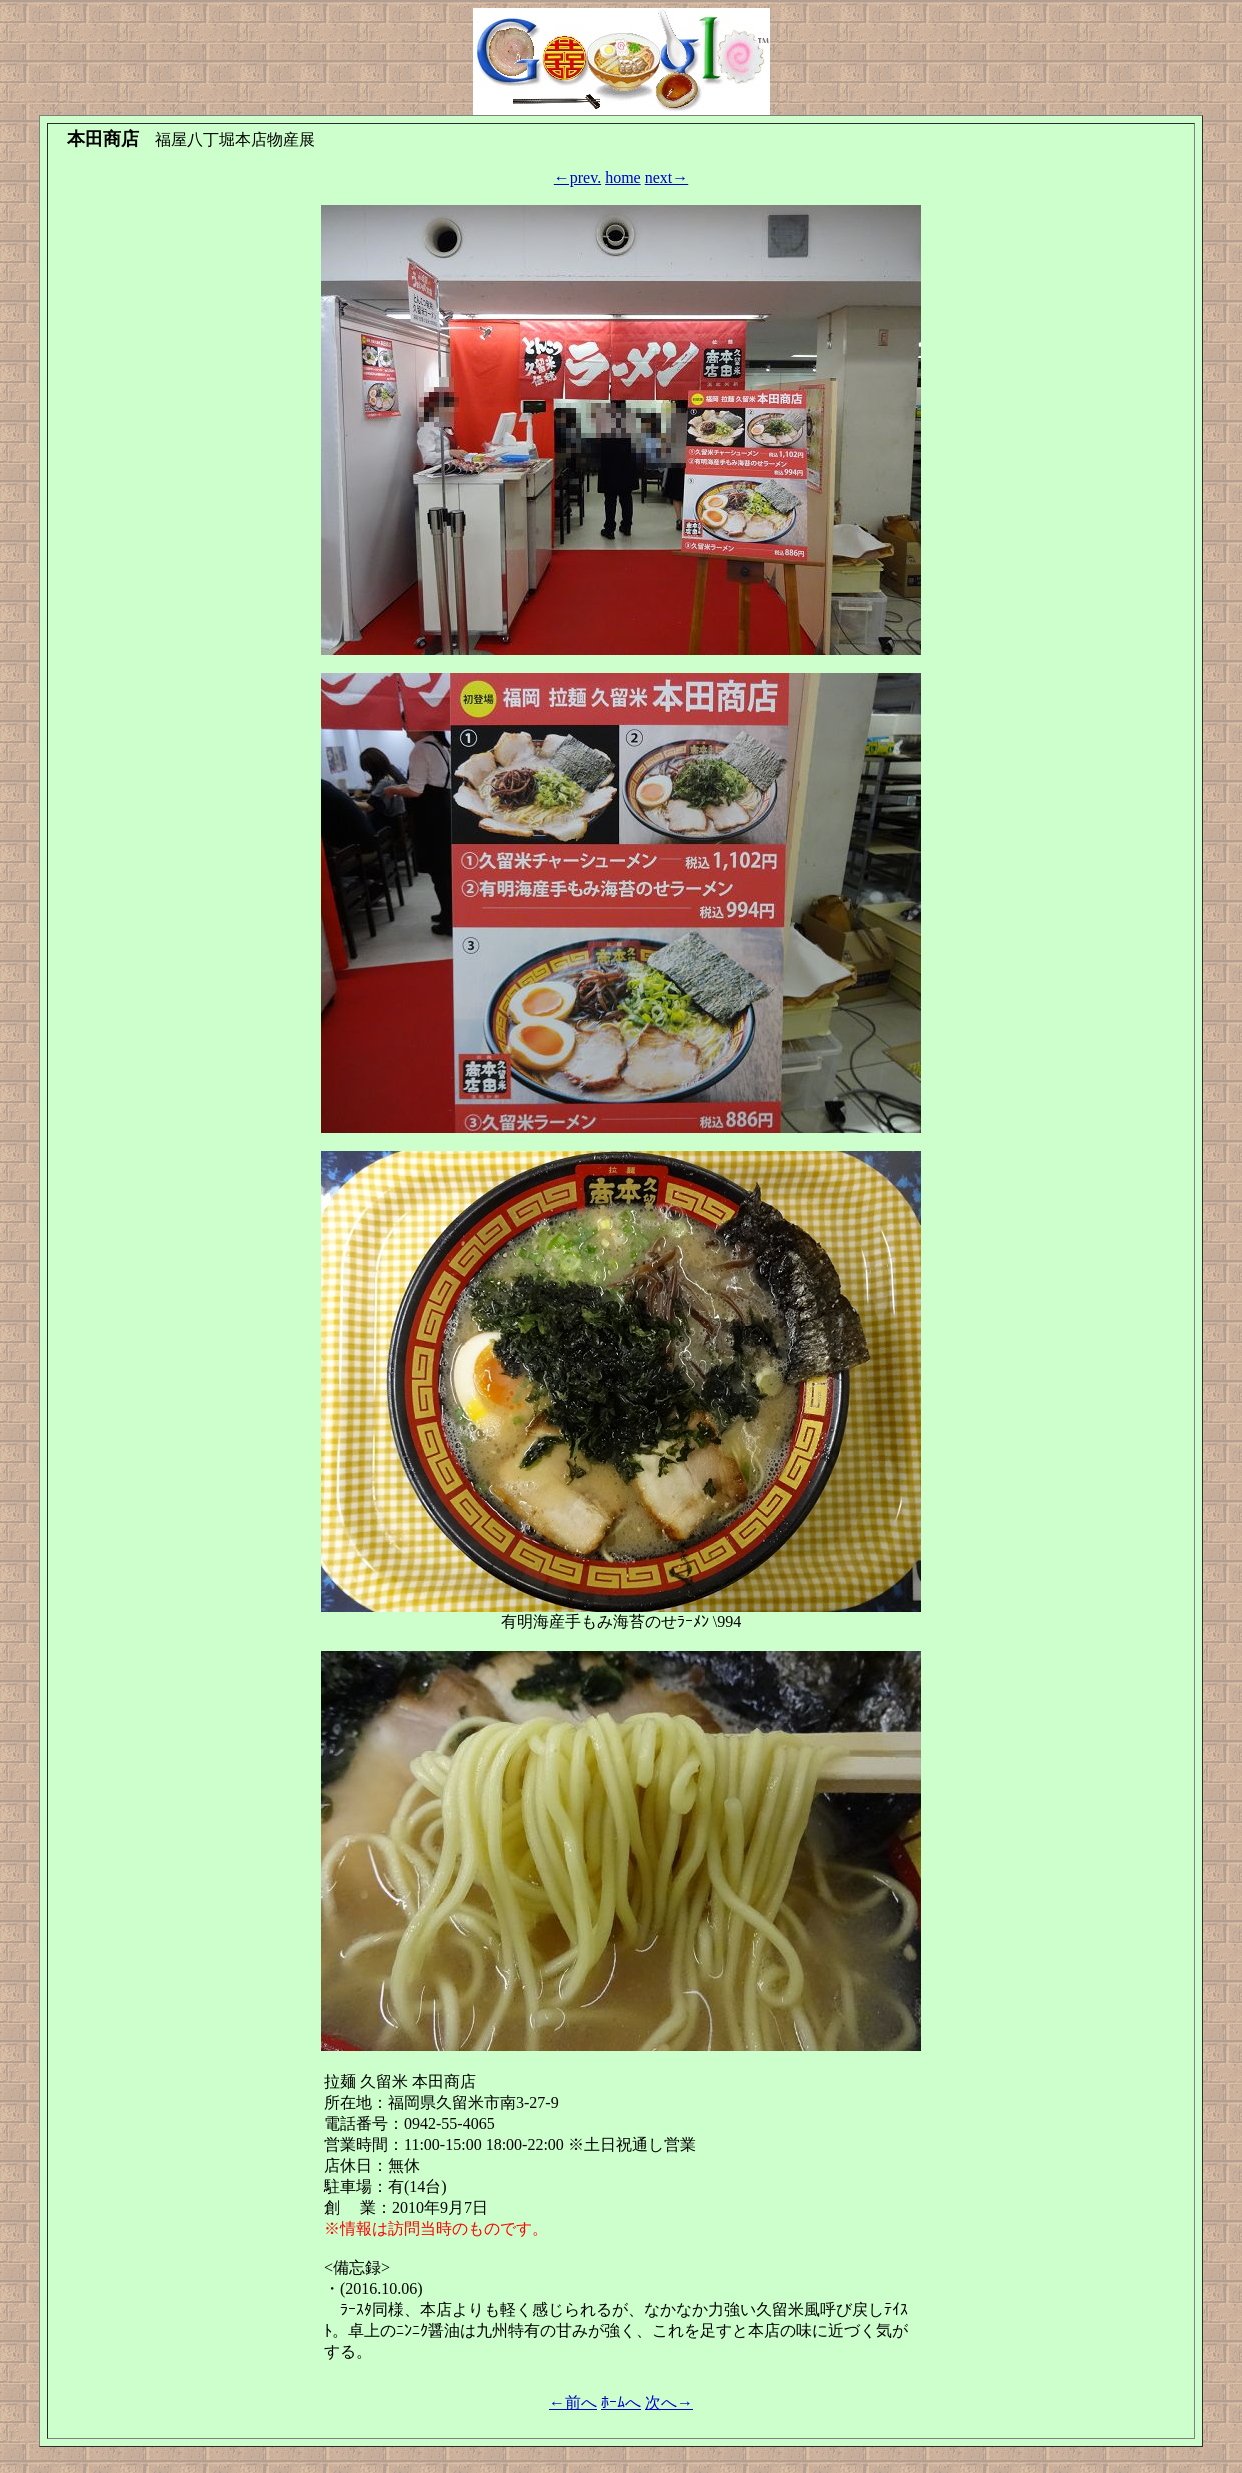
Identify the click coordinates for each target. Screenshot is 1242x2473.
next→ (667, 177)
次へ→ (669, 2402)
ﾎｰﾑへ (621, 2402)
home (623, 177)
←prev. (577, 177)
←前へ (573, 2402)
